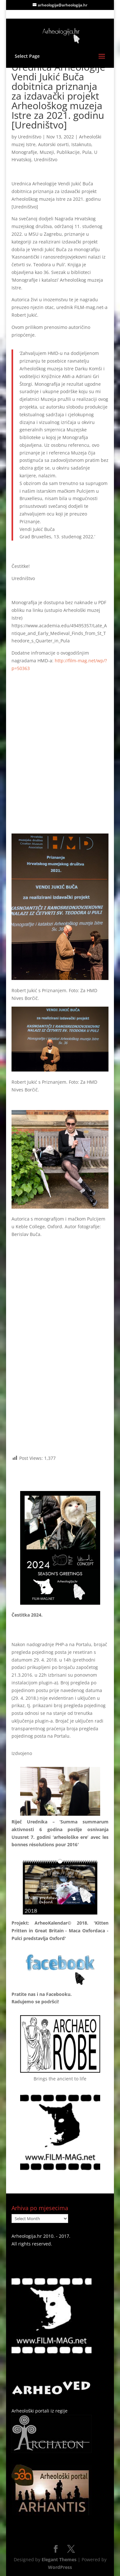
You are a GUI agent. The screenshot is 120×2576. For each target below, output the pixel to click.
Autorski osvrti (53, 144)
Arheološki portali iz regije (40, 2411)
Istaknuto (81, 144)
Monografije (24, 152)
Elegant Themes (59, 2559)
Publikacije (68, 152)
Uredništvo (29, 137)
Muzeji (47, 152)
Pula (87, 152)
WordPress (60, 2567)
